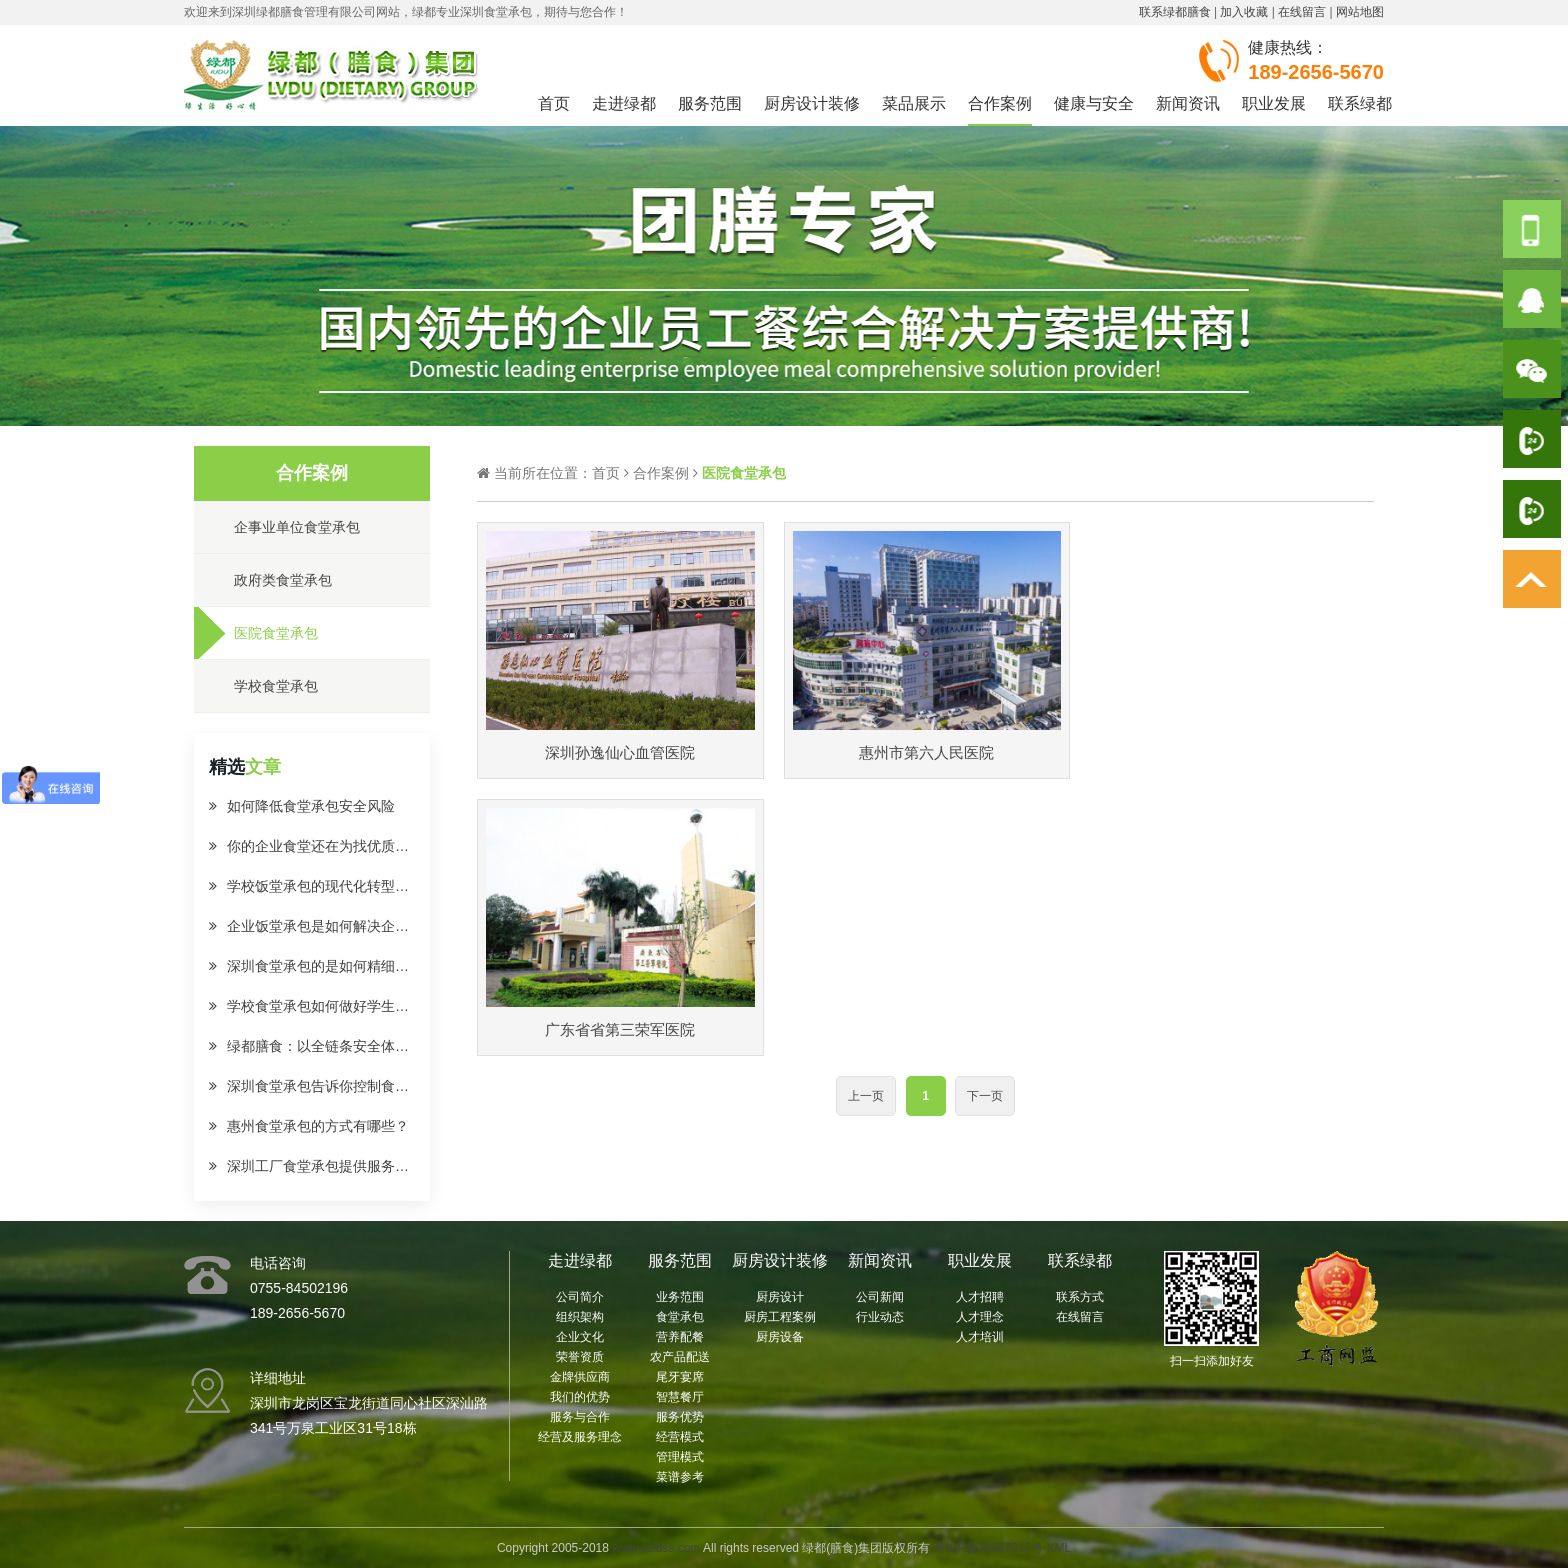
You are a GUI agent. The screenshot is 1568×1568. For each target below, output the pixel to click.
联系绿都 (1360, 103)
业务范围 (680, 1297)
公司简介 (580, 1297)
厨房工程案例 (780, 1317)
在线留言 (1302, 12)
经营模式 (680, 1437)
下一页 (985, 819)
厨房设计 (780, 1297)
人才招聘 (980, 1297)
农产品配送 (680, 1357)
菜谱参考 (680, 1477)
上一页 (866, 819)
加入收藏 (1244, 12)
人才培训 (980, 1337)
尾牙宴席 (680, 1377)
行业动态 (880, 1317)
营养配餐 (680, 1337)
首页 (554, 103)
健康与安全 (1094, 103)
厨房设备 (780, 1337)
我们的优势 (580, 1397)
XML (1058, 1548)
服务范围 (710, 103)
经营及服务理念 (580, 1437)
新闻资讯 (1188, 103)
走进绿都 (624, 103)
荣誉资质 (580, 1357)
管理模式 (680, 1457)
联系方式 (1080, 1297)
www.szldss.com (656, 1548)
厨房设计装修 (812, 103)
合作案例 (1000, 103)
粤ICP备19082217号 (988, 1548)
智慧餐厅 (680, 1397)
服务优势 (680, 1417)
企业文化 (580, 1337)
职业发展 (1274, 103)
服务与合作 (580, 1417)
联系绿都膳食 (1175, 12)
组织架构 (580, 1317)
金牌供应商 (580, 1377)
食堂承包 (680, 1317)
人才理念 (980, 1317)
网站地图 (1360, 12)
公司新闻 (880, 1297)
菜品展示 (914, 103)
